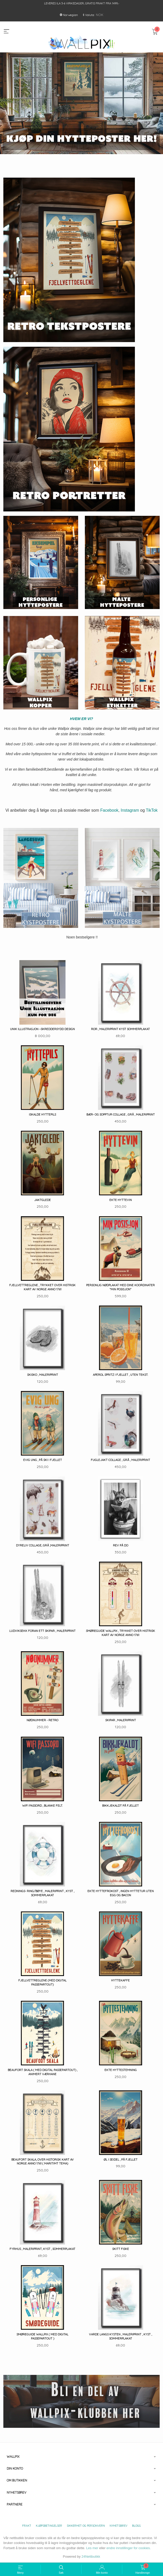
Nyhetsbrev (118, 2525)
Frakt (26, 2525)
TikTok (152, 810)
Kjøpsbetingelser (49, 2525)
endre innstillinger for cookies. (129, 2548)
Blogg (136, 2525)
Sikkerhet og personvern (86, 2525)
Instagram (130, 810)
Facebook (109, 810)
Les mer (92, 2548)
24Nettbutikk (91, 2556)
